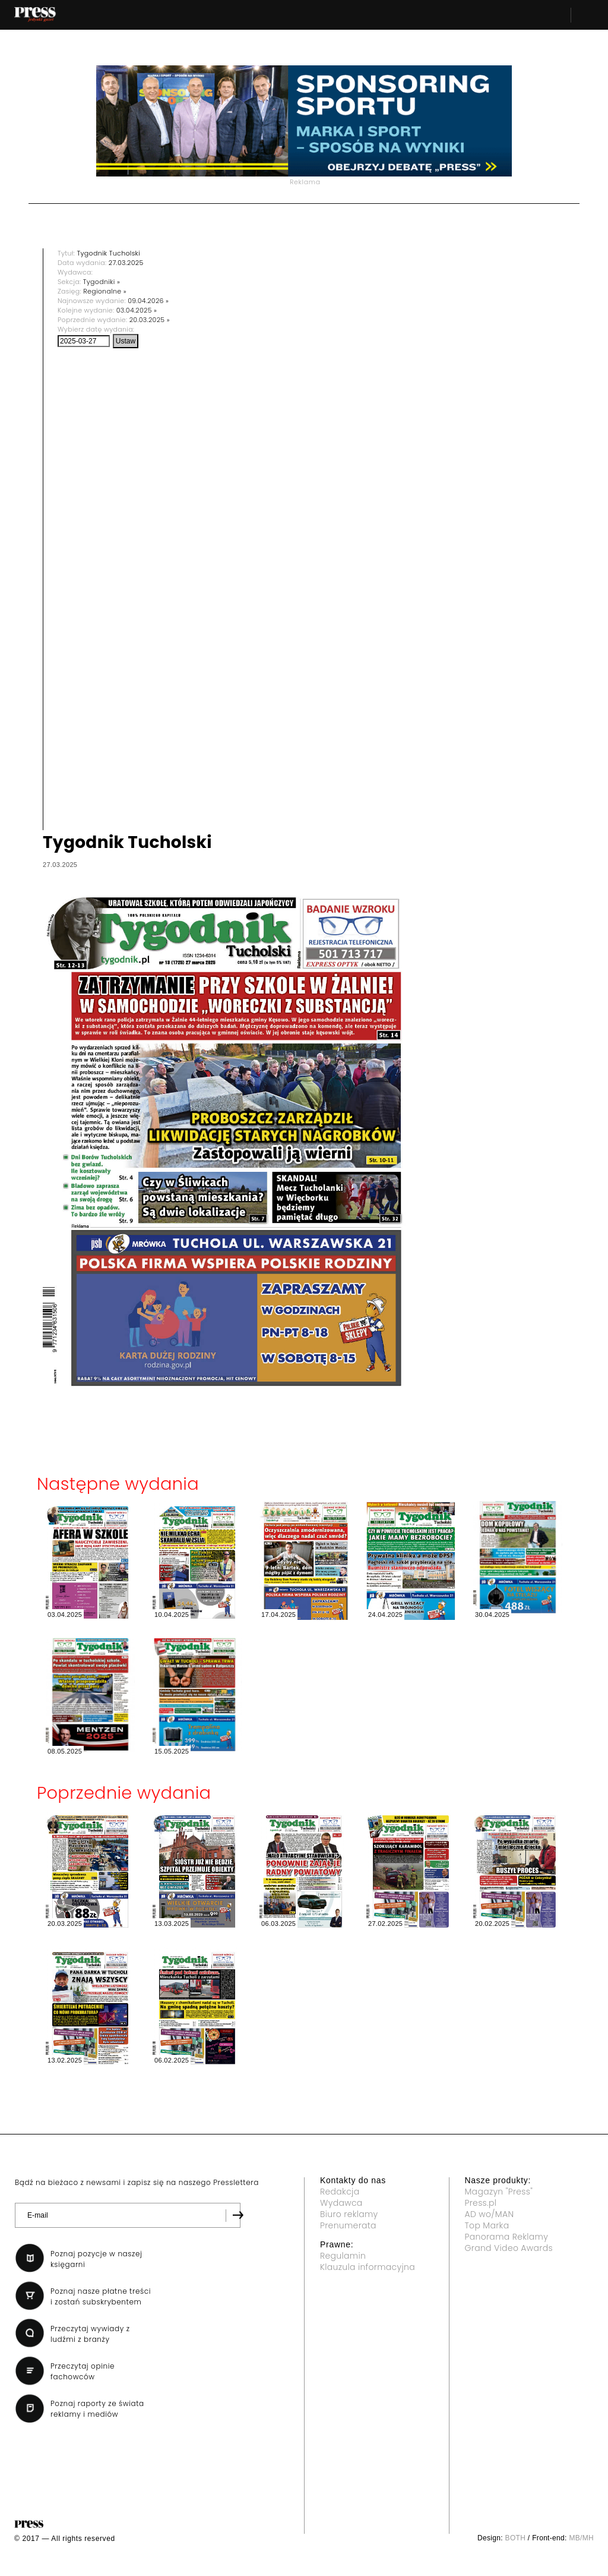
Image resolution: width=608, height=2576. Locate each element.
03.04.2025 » (136, 310)
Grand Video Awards (509, 2248)
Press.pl (481, 2203)
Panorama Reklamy (507, 2237)
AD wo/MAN (489, 2214)
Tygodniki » (101, 281)
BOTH (515, 2538)
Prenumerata (348, 2225)
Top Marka (487, 2225)
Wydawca (341, 2203)
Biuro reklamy (349, 2214)
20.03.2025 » (149, 319)
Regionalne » (104, 291)
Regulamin (343, 2256)
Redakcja (339, 2191)
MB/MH (581, 2538)
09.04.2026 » (148, 300)
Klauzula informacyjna (367, 2267)
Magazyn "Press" (499, 2191)
